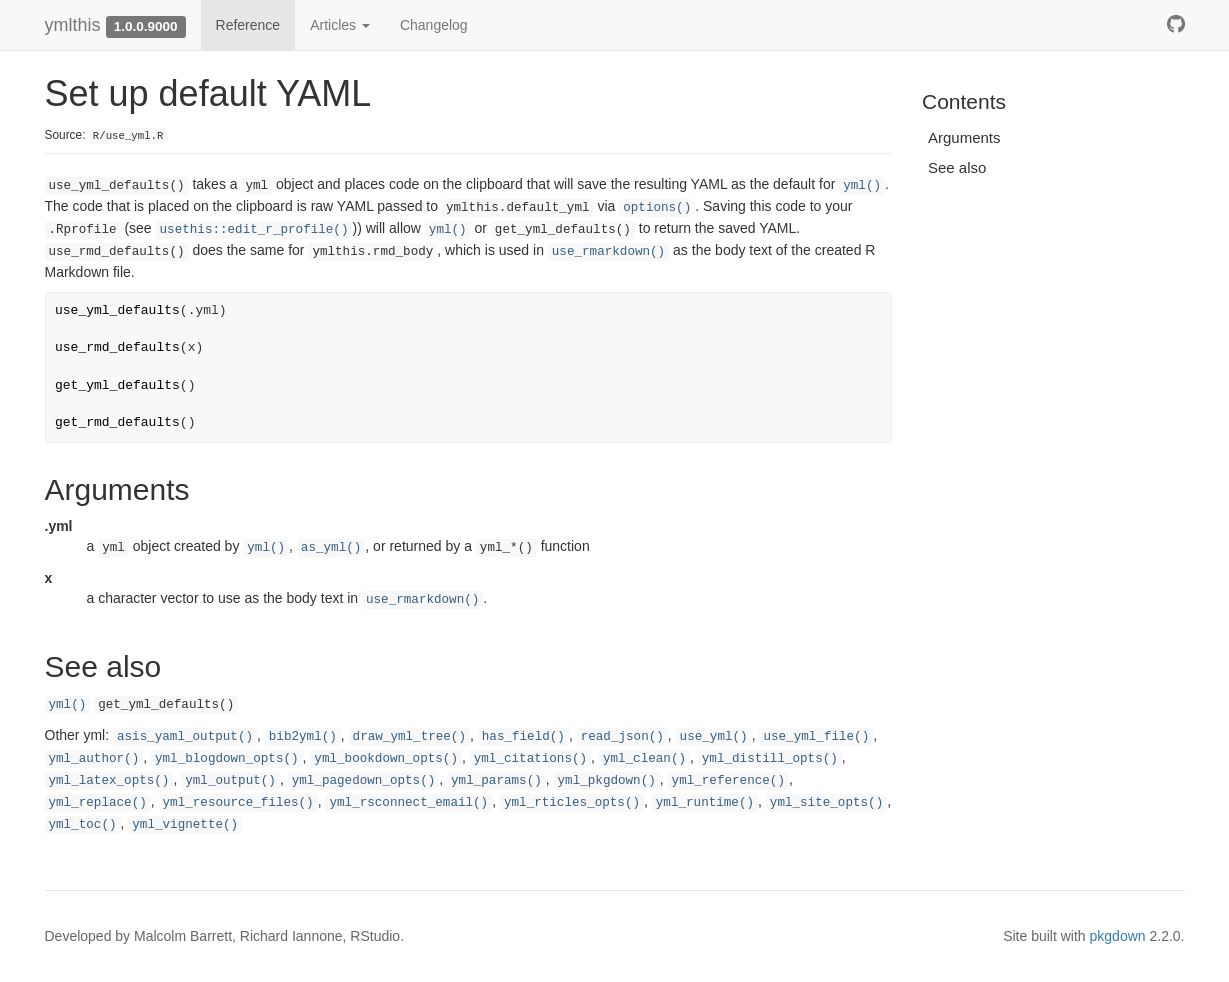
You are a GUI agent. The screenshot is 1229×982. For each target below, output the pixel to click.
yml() (862, 186)
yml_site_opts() (826, 803)
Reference (248, 25)
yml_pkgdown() (607, 781)
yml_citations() (530, 759)
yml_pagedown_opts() (364, 781)
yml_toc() (83, 825)
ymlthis (73, 25)
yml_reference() (728, 781)
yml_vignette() (185, 825)
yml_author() (94, 759)
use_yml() (714, 737)
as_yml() (331, 548)
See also (957, 167)
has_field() (523, 737)
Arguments (964, 137)
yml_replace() (98, 803)
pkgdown (1118, 936)
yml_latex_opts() (109, 781)
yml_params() (496, 781)
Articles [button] (340, 25)
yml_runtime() (705, 803)
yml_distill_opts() (770, 759)
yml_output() (230, 781)
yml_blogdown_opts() (227, 759)
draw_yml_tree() (409, 737)
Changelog (434, 25)
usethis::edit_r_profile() (254, 230)
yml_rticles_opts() (572, 803)
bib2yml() (303, 737)
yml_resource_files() (238, 803)
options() (657, 208)
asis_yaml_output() (185, 737)
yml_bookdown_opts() (386, 759)
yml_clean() (644, 759)
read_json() (622, 737)
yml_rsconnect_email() (408, 803)
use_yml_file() (816, 737)
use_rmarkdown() (608, 252)
